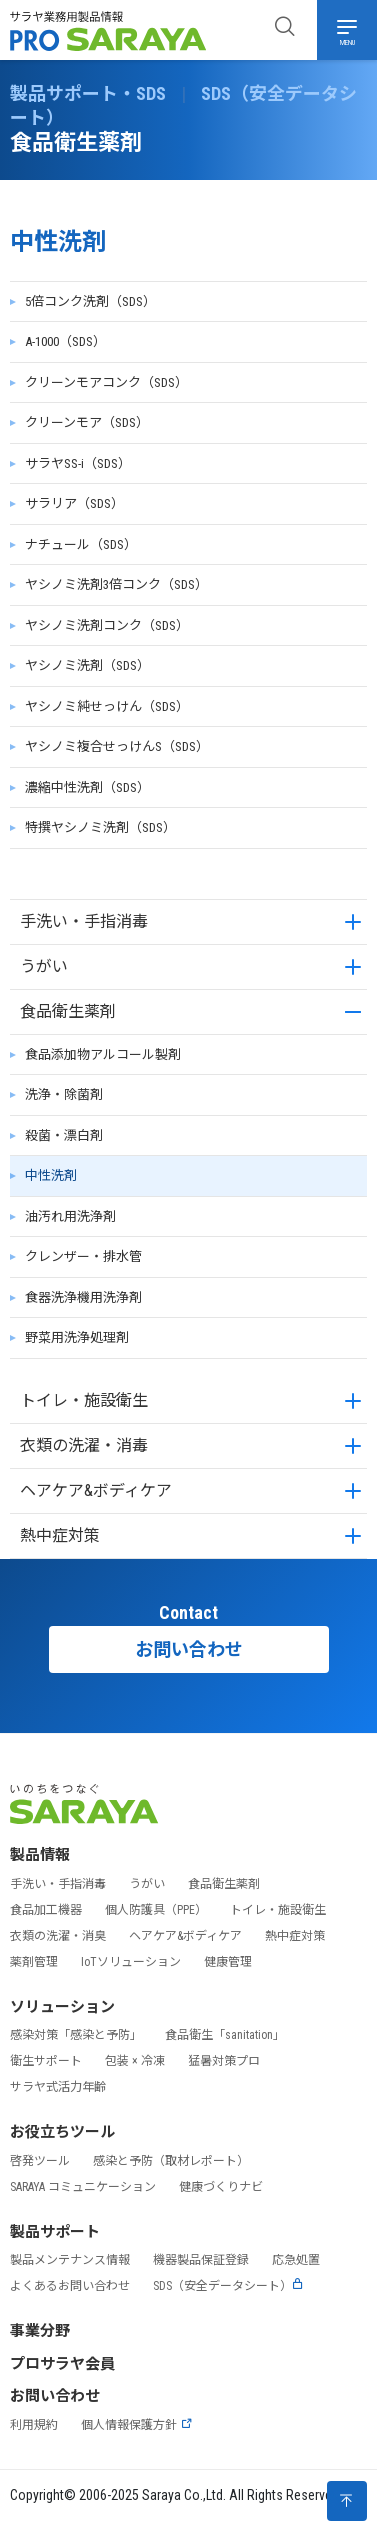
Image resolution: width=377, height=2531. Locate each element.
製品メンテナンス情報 (70, 2260)
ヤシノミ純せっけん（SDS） (107, 706)
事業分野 (40, 2331)
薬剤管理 (34, 1962)
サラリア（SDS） (74, 503)
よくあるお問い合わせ (70, 2286)
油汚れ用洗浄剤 (70, 1216)
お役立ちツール (62, 2132)
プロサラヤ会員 (62, 2364)
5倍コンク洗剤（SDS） (90, 301)
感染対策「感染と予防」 (76, 2035)
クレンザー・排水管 (83, 1256)
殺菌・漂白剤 (64, 1135)
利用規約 (34, 2425)
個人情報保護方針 (137, 2425)
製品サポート (55, 2232)
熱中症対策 (60, 1535)
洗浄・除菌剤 (64, 1094)
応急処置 (296, 2260)
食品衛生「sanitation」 (225, 2035)
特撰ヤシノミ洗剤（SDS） (100, 827)
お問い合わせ (189, 1649)
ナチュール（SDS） (81, 544)
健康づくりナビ (221, 2187)
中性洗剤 (51, 1175)
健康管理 (228, 1962)
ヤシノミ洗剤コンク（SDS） (107, 625)
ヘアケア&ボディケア (96, 1490)
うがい (44, 966)
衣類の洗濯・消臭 (58, 1936)
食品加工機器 (46, 1910)
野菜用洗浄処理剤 (77, 1337)
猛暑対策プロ (224, 2061)
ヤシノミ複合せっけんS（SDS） (117, 746)
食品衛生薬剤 (68, 1011)
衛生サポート (46, 2061)
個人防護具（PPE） (156, 1910)
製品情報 (40, 1855)
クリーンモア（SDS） (87, 422)
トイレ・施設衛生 (84, 1400)
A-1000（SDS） (65, 341)
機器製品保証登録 (201, 2260)
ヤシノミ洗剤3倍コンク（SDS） (116, 584)
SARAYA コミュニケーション (83, 2187)
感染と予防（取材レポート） (171, 2161)
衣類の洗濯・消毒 (84, 1445)
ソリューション (62, 2007)
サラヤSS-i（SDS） (78, 463)
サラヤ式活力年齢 (58, 2087)
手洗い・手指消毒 (84, 921)
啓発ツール (40, 2161)
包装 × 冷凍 (135, 2061)
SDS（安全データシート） (228, 2286)
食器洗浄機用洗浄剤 (83, 1297)
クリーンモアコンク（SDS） (106, 382)
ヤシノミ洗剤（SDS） (87, 665)
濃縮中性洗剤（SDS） (87, 787)
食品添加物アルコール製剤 (103, 1054)
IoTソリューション (131, 1962)
